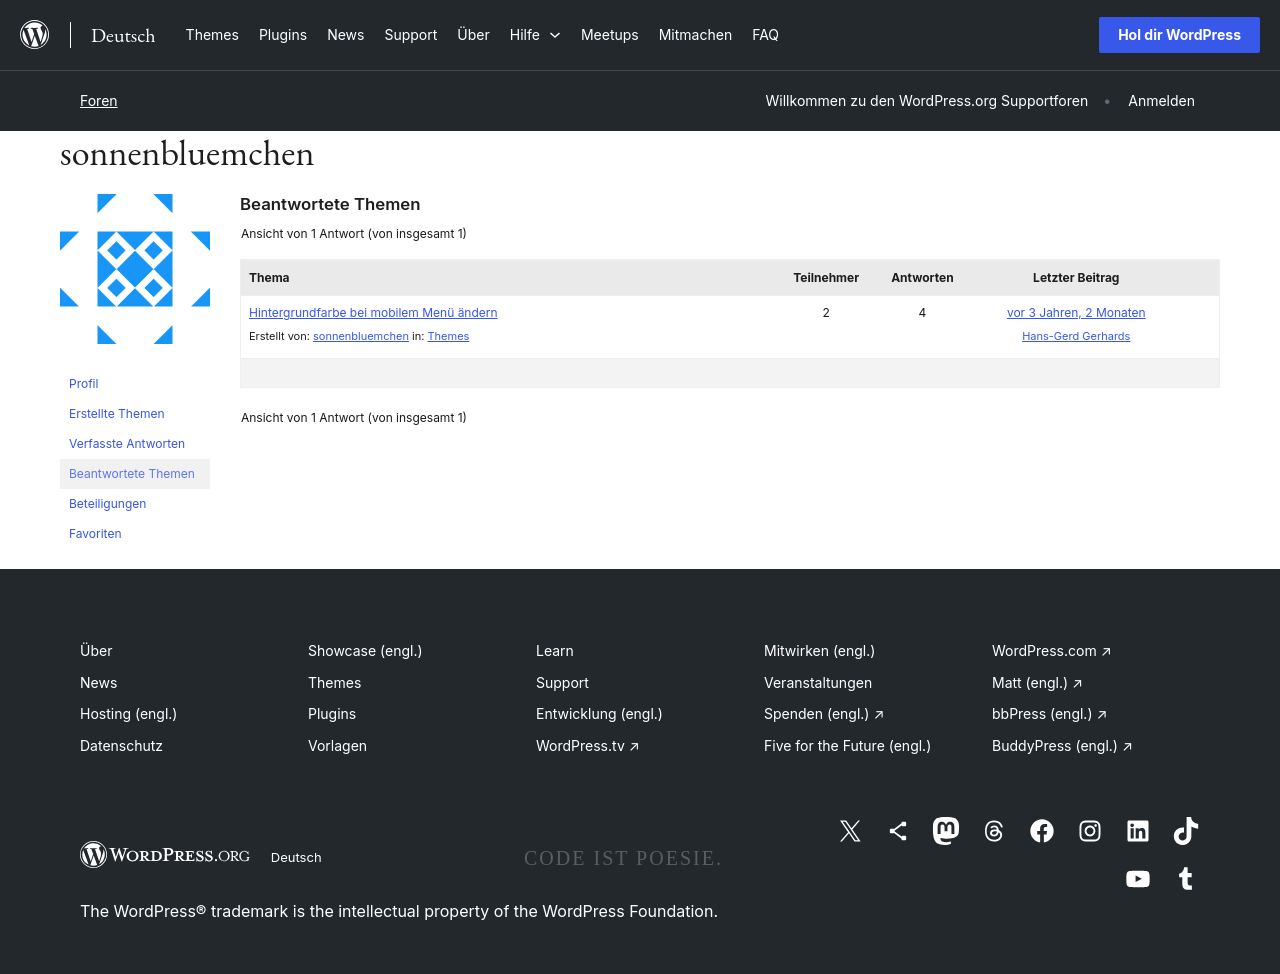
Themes (448, 336)
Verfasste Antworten (127, 443)
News (98, 682)
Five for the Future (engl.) (847, 745)
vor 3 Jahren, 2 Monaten (1076, 312)
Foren (99, 100)
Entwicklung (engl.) (599, 713)
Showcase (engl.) (365, 650)
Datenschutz (121, 745)
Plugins (332, 713)
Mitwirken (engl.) (819, 650)
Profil (83, 383)
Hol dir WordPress (1179, 34)
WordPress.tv (588, 745)
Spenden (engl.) (824, 713)
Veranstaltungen (818, 682)
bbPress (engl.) (1049, 713)
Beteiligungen (107, 503)
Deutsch (296, 857)
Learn (555, 650)
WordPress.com (1052, 650)
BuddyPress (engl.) (1062, 745)
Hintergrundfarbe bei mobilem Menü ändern (373, 312)
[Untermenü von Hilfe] (535, 34)
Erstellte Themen (116, 413)
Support (562, 682)
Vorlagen (337, 745)
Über (96, 650)
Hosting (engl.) (128, 713)
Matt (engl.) (1037, 682)
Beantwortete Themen (132, 473)
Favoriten (95, 533)
